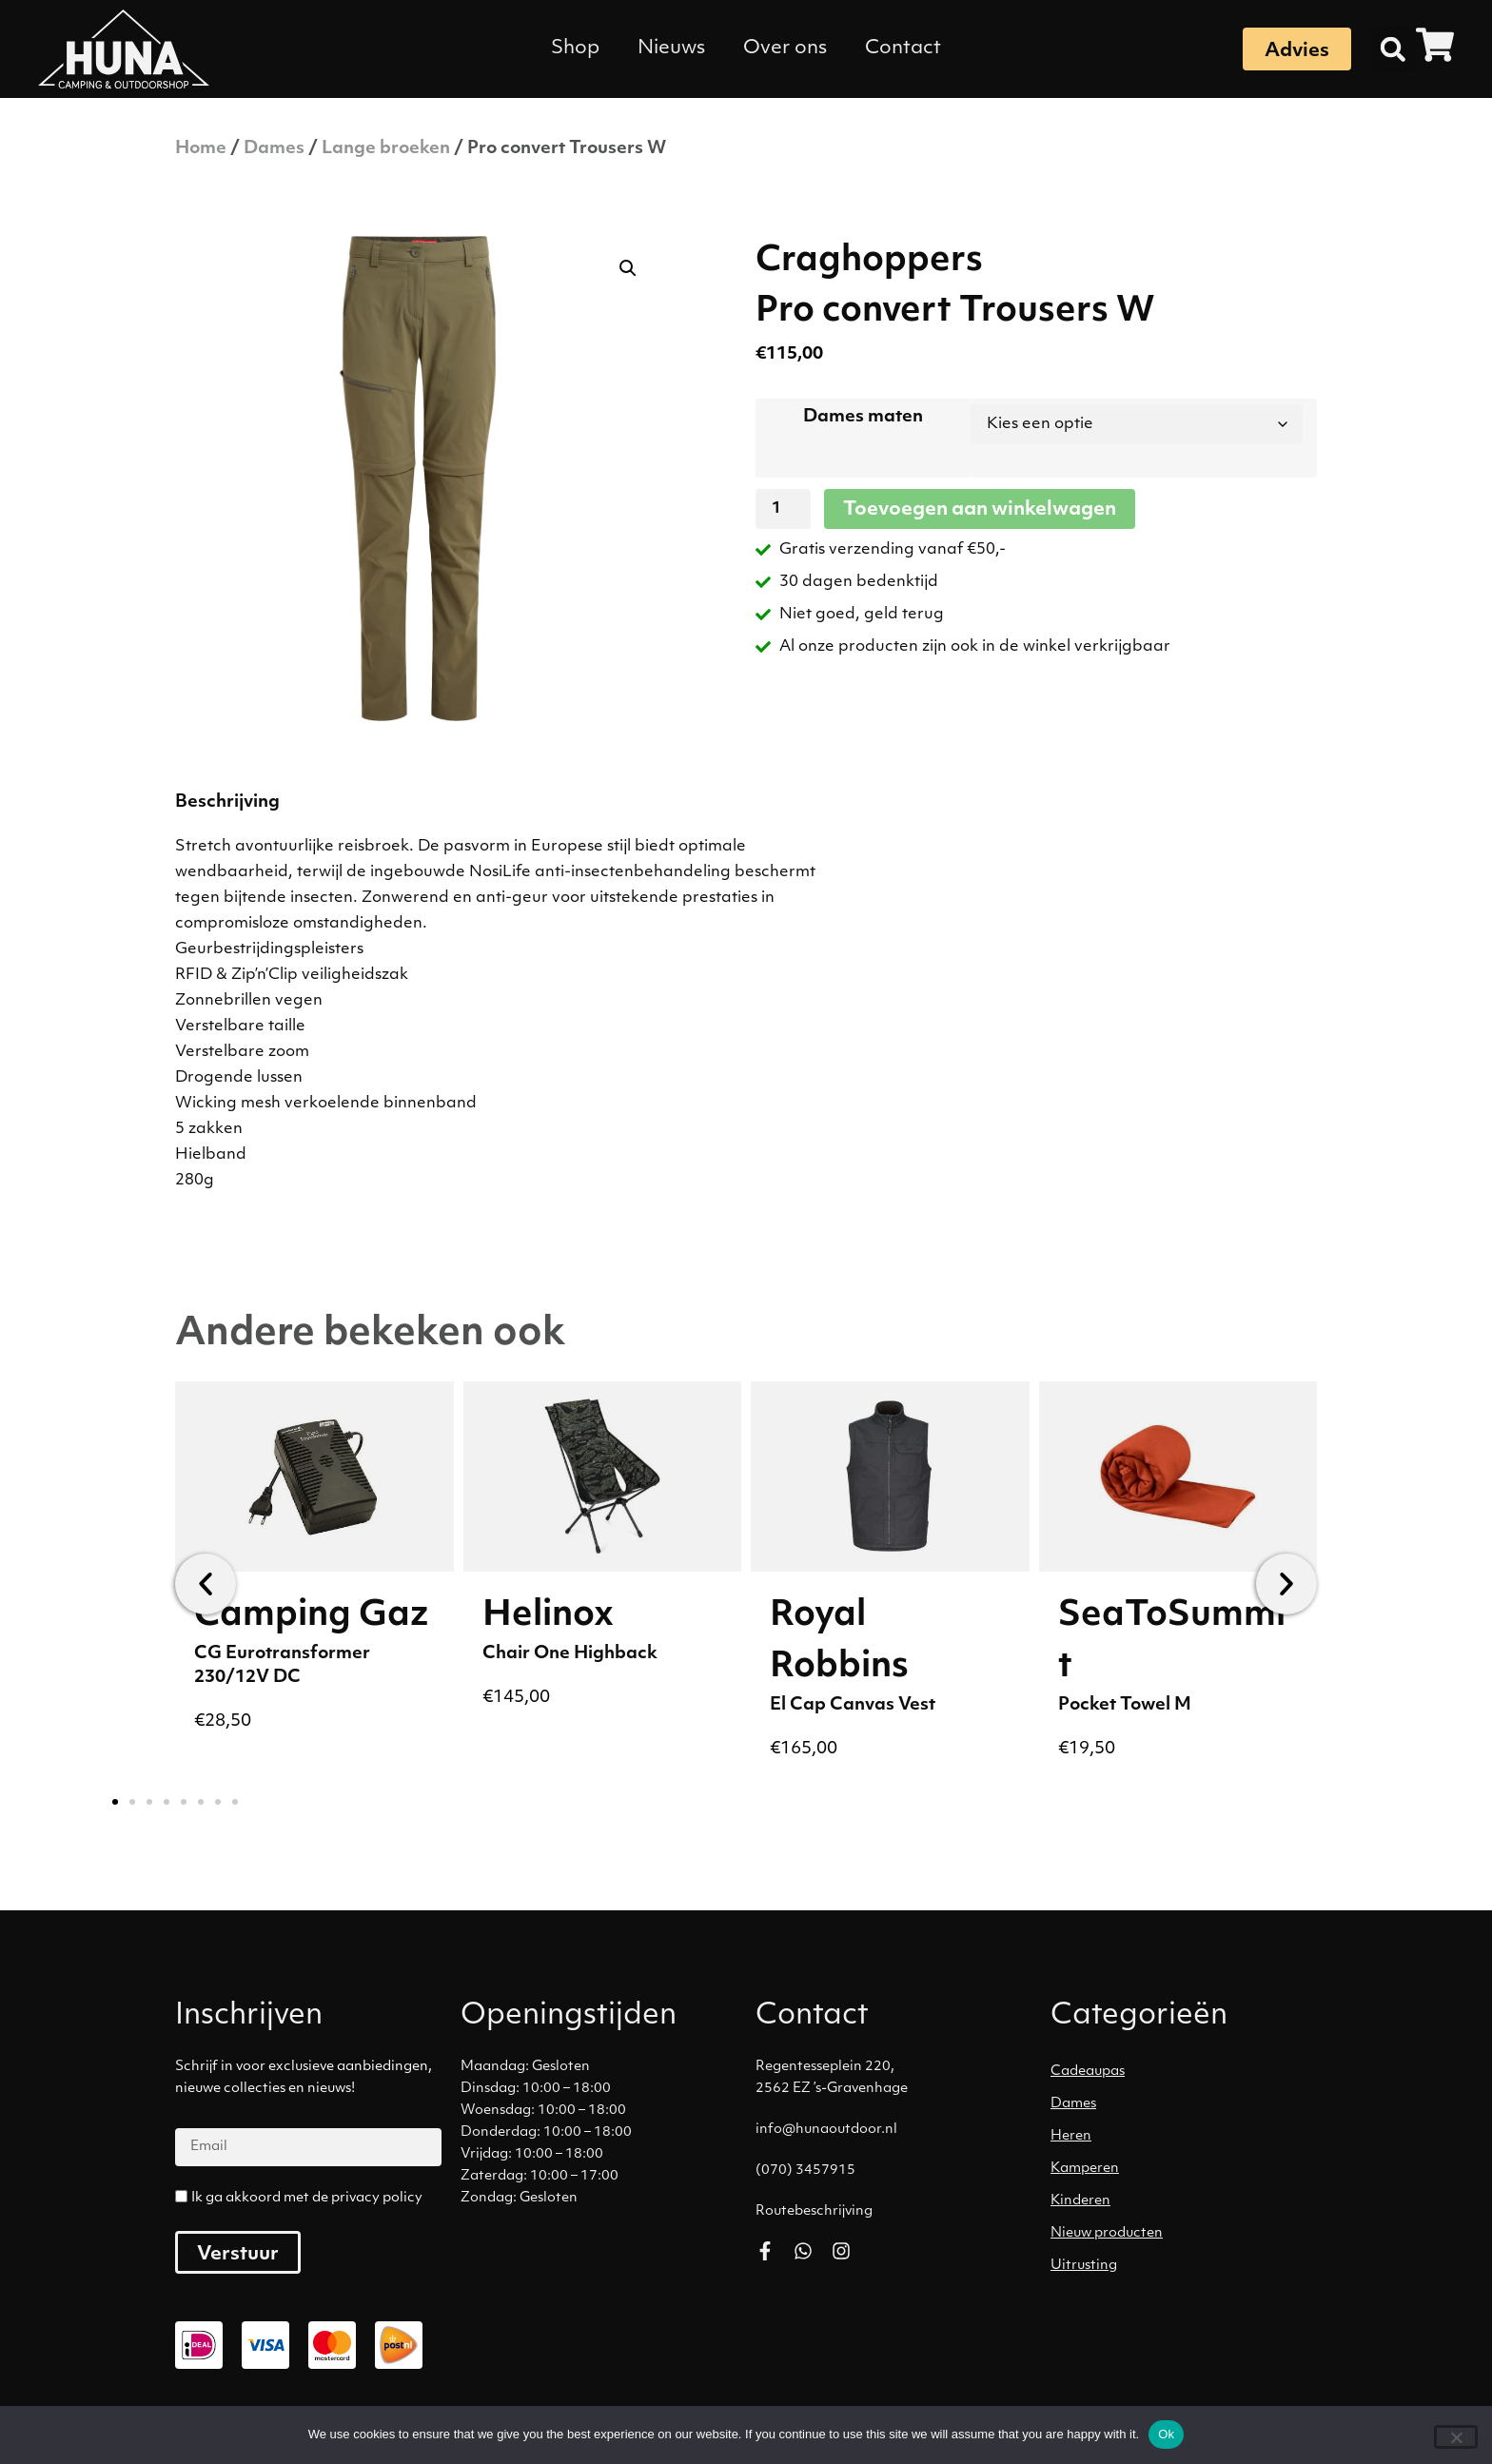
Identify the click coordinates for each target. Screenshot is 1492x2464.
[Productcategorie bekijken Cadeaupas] (1188, 2072)
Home (200, 149)
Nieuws (671, 48)
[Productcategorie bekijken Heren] (1188, 2137)
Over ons (785, 48)
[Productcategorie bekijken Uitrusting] (1188, 2266)
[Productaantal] (783, 509)
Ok (1166, 2434)
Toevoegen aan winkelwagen (979, 509)
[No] (1456, 2437)
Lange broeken (386, 149)
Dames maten (863, 417)
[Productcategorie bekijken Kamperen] (1188, 2169)
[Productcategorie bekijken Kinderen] (1188, 2201)
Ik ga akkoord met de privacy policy (306, 2198)
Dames (274, 149)
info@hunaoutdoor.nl (826, 2129)
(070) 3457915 (805, 2170)
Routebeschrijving (814, 2211)
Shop (575, 48)
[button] (1393, 49)
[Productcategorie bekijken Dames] (1188, 2104)
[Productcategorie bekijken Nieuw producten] (1188, 2234)
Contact (903, 48)
